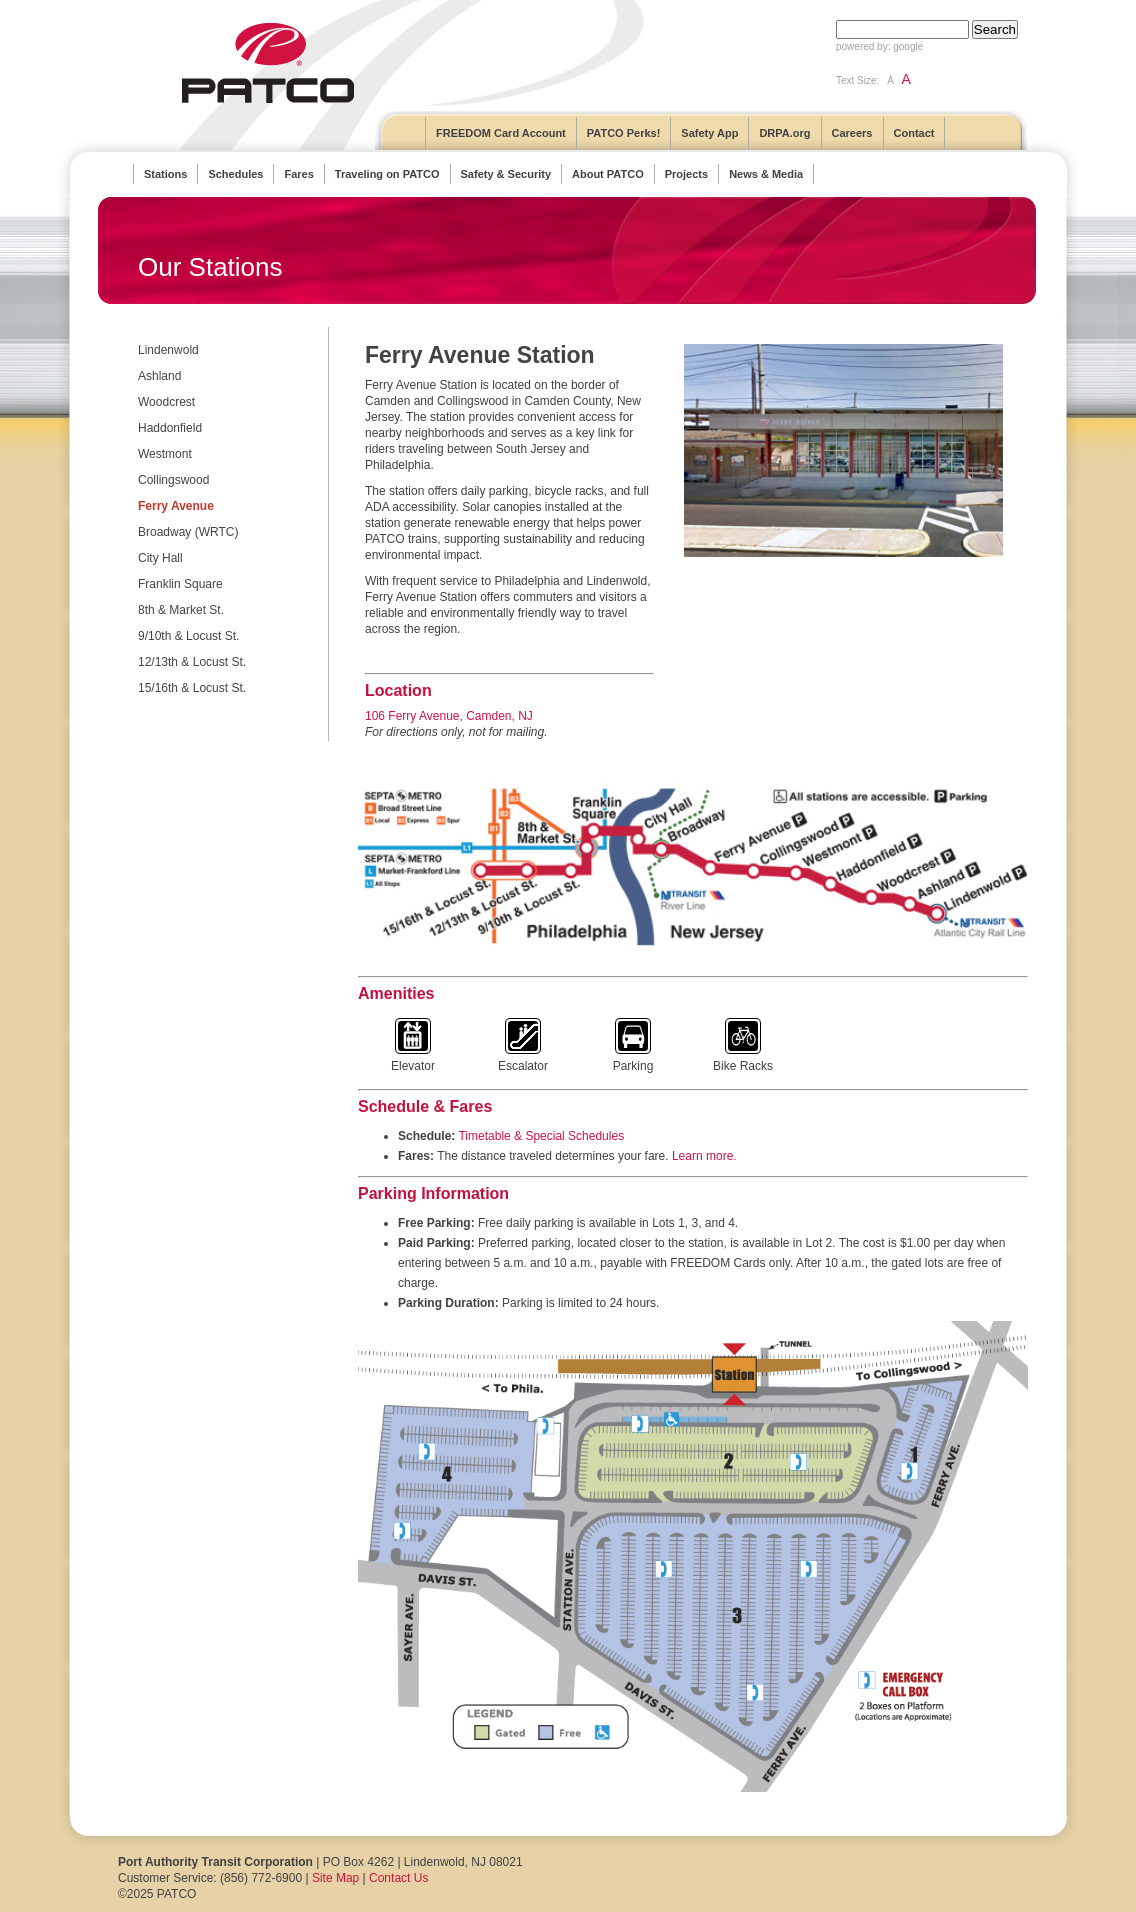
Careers (852, 133)
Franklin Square (180, 584)
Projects (686, 174)
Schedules (235, 174)
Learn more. (704, 1156)
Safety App (709, 133)
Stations (165, 174)
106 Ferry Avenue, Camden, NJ (449, 716)
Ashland (159, 376)
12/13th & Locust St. (192, 662)
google (908, 46)
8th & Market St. (181, 610)
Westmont (165, 454)
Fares (298, 174)
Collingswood (173, 480)
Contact (914, 133)
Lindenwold (168, 350)
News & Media (766, 174)
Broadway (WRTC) (188, 532)
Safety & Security (506, 174)
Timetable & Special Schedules (541, 1136)
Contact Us (398, 1878)
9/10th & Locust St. (188, 636)
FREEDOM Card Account (501, 133)
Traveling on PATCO (387, 174)
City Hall (160, 558)
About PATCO (608, 174)
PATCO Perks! (624, 133)
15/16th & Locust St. (192, 688)
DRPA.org (784, 133)
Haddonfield (170, 428)
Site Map (335, 1878)
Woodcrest (166, 402)
